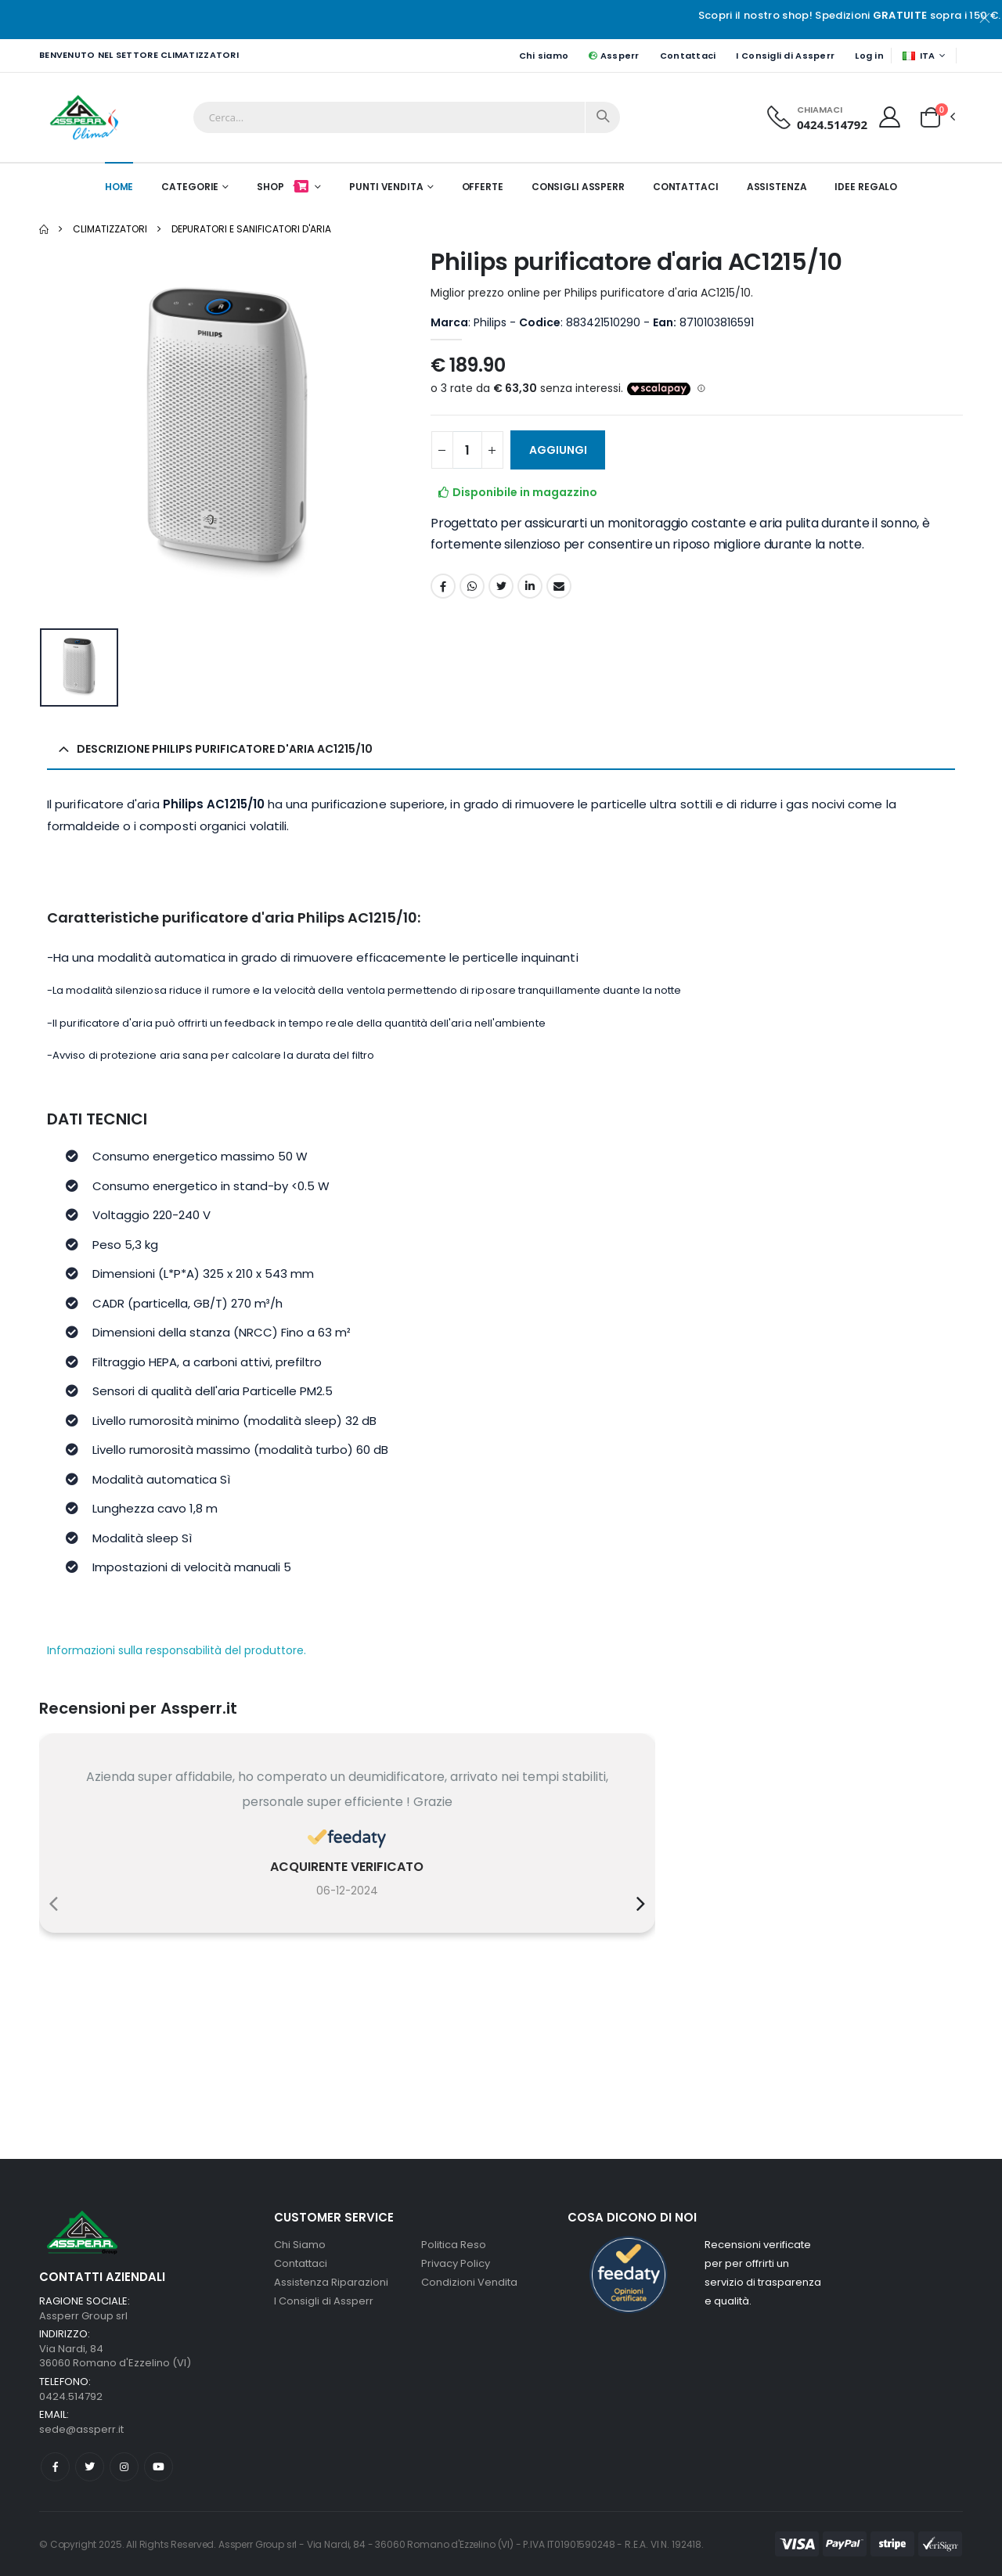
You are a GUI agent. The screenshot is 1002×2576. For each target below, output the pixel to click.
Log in (869, 55)
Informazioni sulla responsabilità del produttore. (176, 1650)
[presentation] (53, 1904)
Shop (284, 186)
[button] (930, 116)
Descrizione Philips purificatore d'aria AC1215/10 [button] (225, 749)
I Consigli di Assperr (785, 55)
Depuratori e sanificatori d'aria (251, 229)
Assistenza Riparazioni (331, 2282)
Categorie (189, 186)
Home (119, 186)
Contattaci (688, 55)
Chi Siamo (300, 2244)
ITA (919, 55)
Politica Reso (453, 2244)
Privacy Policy (455, 2263)
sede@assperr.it (81, 2429)
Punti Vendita (386, 186)
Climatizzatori (110, 229)
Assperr (614, 55)
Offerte (482, 186)
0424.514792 (832, 124)
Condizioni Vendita (469, 2282)
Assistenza (777, 186)
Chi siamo (543, 55)
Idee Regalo (865, 186)
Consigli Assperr (578, 186)
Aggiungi (558, 450)
